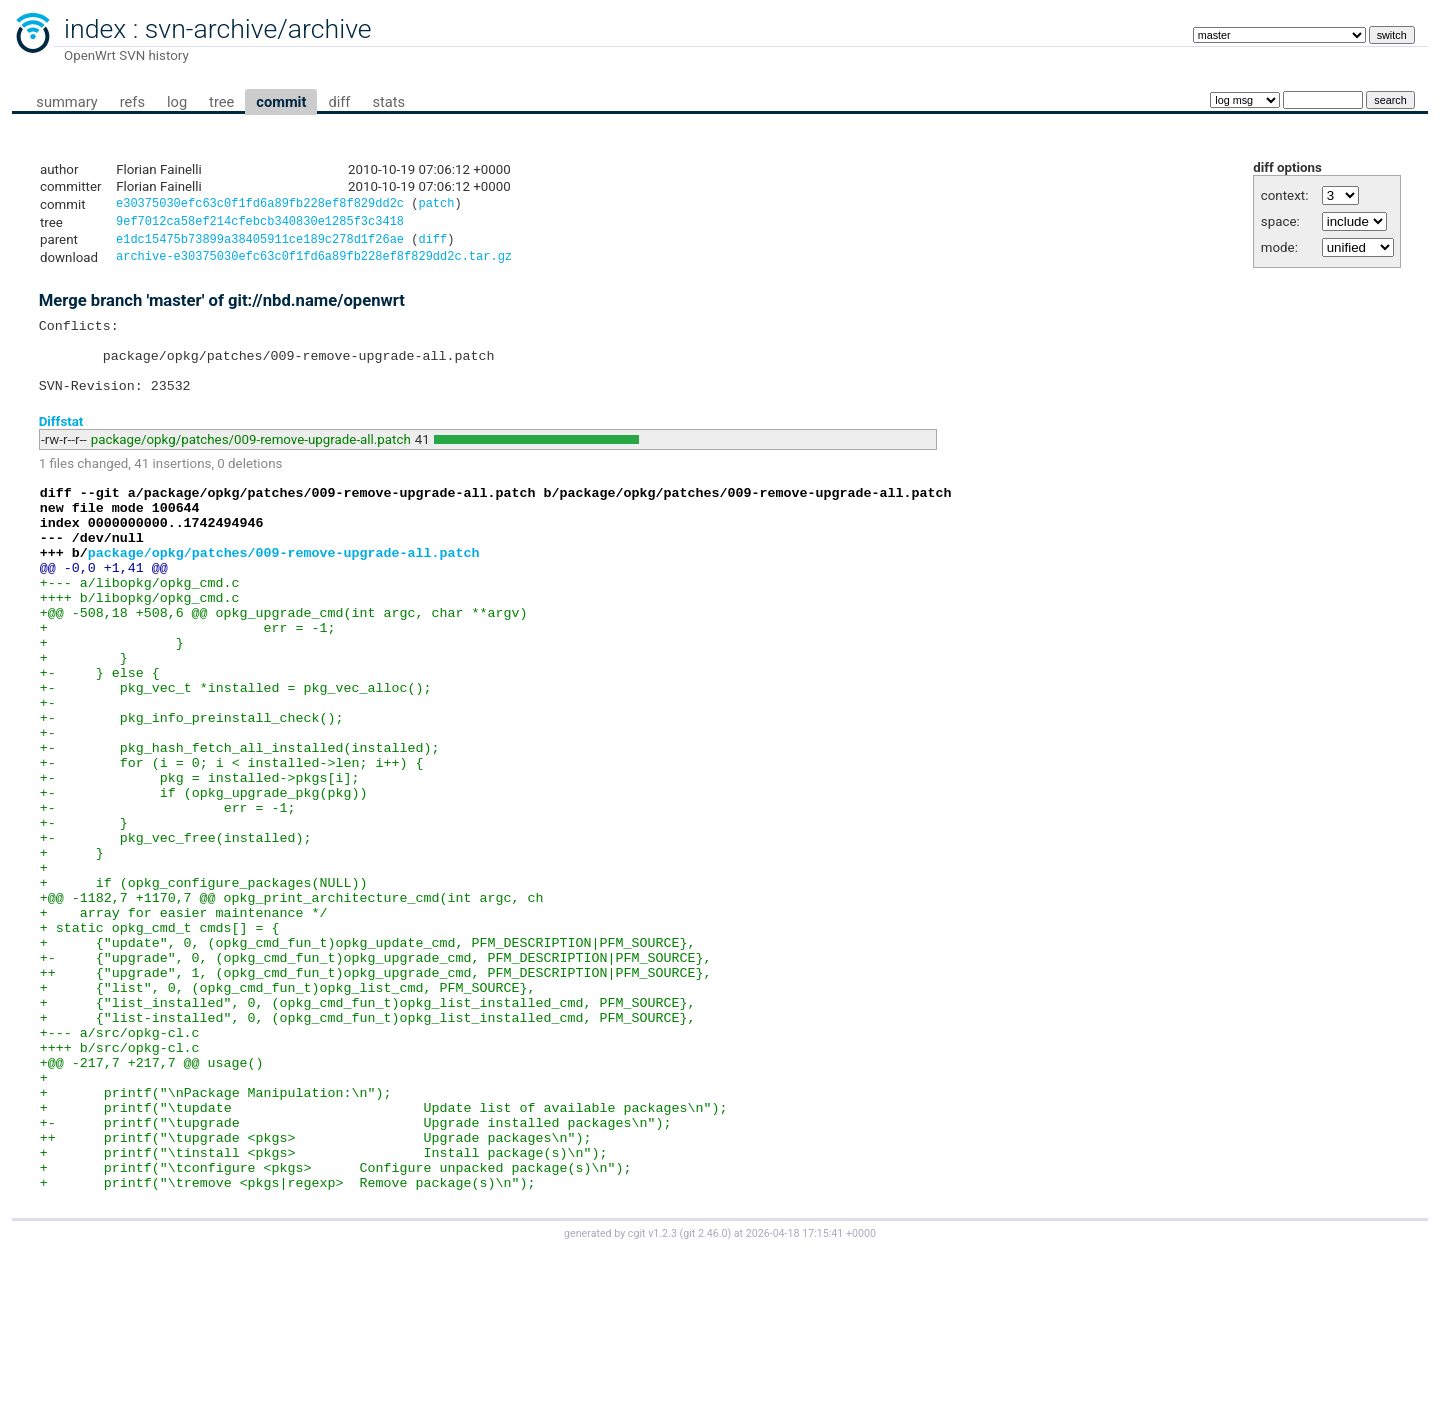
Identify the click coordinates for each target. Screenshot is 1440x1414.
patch (436, 205)
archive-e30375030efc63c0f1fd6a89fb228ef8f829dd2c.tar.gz (314, 263)
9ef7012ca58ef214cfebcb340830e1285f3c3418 (260, 224)
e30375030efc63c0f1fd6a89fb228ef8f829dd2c (260, 205)
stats (388, 102)
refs (132, 102)
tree (221, 102)
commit (281, 102)
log (177, 102)
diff (339, 102)
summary (66, 102)
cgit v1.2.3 (652, 1395)
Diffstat (61, 442)
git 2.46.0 (705, 1395)
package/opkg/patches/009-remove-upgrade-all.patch (251, 461)
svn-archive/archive (258, 29)
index (95, 29)
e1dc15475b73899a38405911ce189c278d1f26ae (260, 244)
